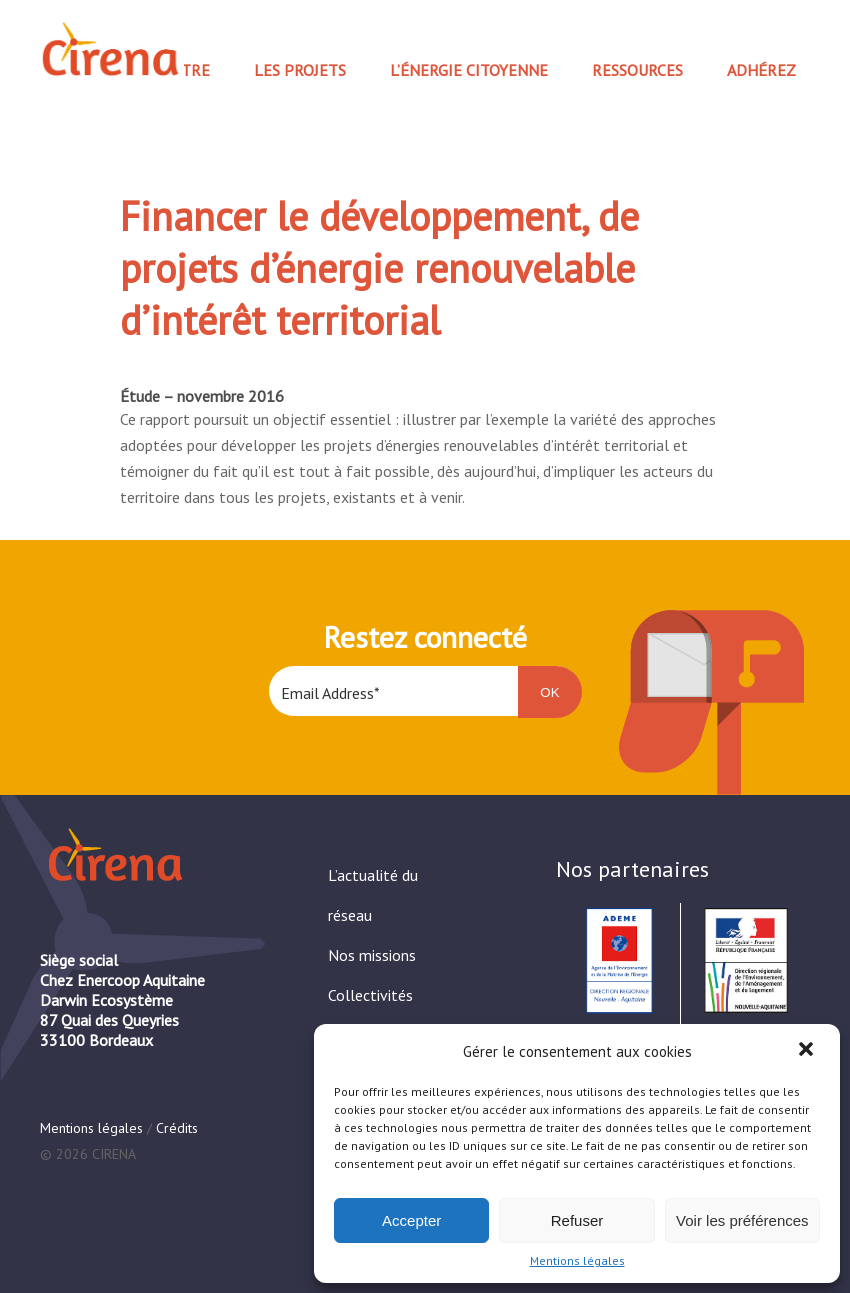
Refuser (577, 1220)
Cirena (109, 49)
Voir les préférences (742, 1220)
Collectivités (370, 995)
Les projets (300, 70)
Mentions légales (577, 1260)
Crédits (177, 1128)
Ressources (637, 70)
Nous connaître (145, 70)
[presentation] (421, 797)
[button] (808, 1051)
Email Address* (330, 693)
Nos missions (372, 955)
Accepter (411, 1220)
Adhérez (761, 70)
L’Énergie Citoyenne (469, 70)
